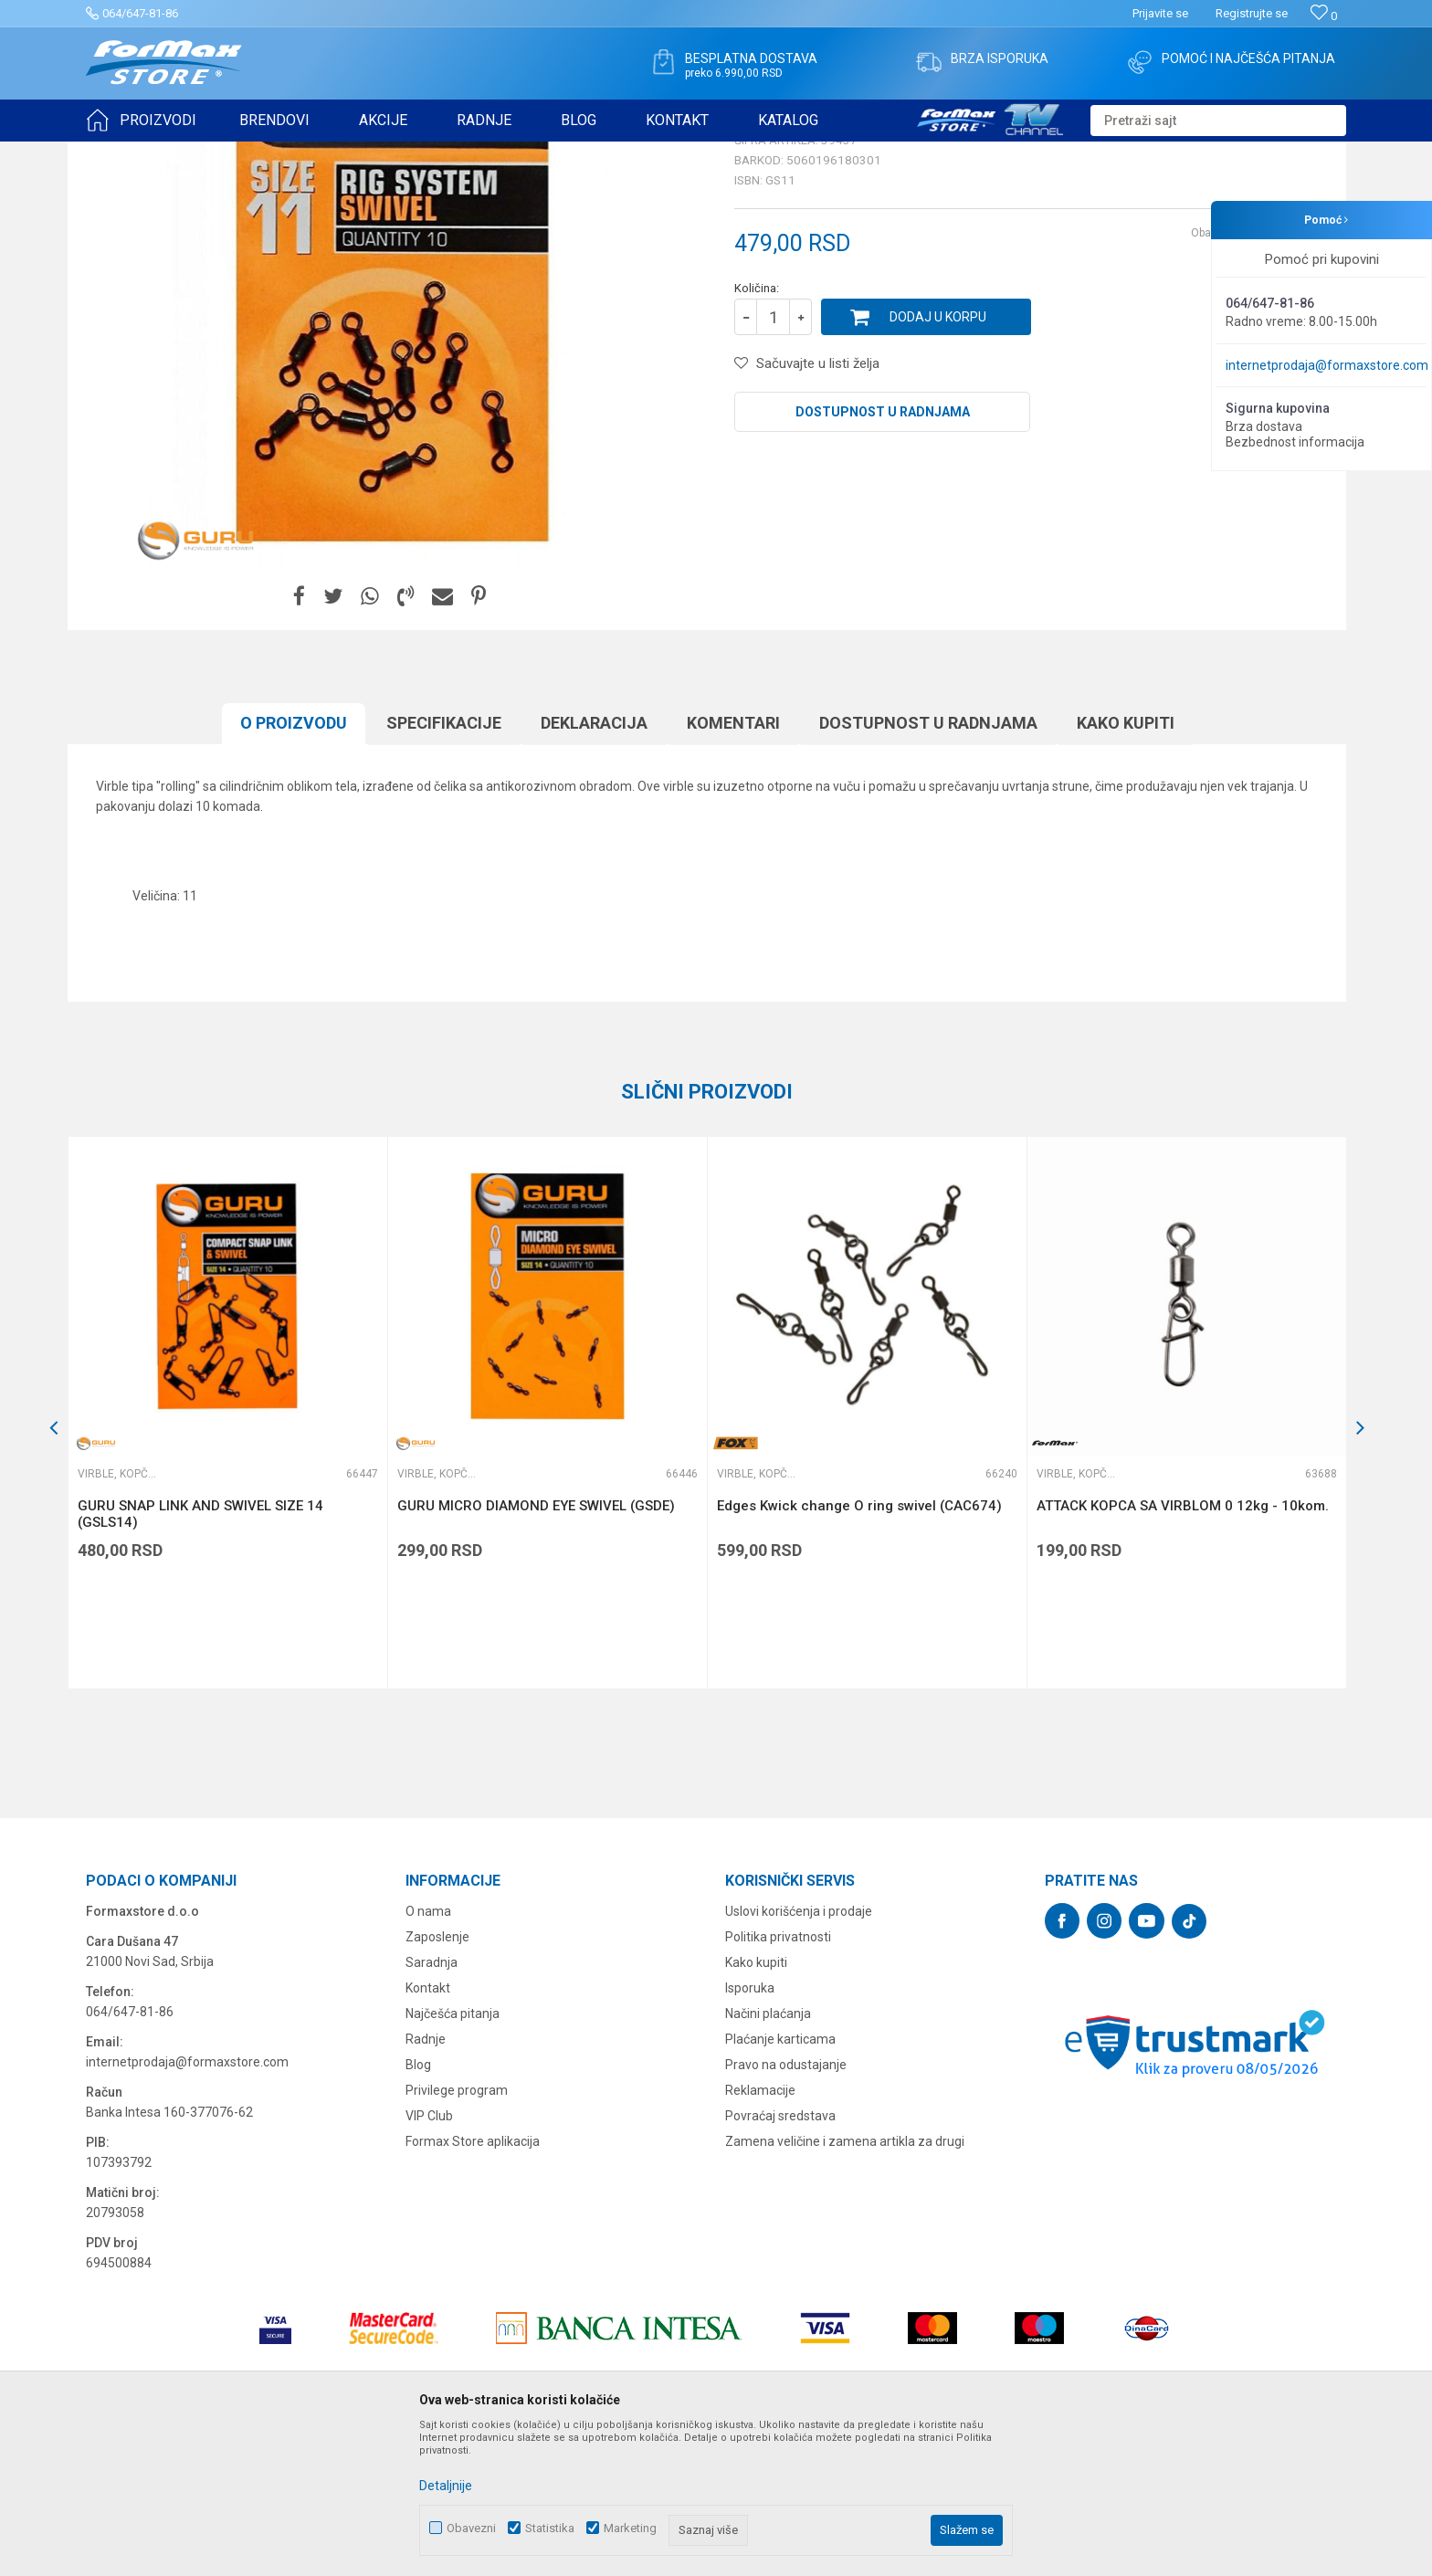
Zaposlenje (437, 2078)
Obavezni (471, 2528)
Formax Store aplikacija (472, 2283)
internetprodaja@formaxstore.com (1327, 365)
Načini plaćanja (768, 2155)
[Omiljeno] (1324, 16)
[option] (227, 1554)
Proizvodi (189, 153)
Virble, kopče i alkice (363, 153)
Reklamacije (760, 2231)
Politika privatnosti (778, 2078)
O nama (428, 2052)
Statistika (549, 2528)
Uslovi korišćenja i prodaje (798, 2052)
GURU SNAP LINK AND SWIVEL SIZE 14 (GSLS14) (200, 1655)
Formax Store (119, 153)
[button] (1218, 120)
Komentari (733, 864)
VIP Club (429, 2257)
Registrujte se (1252, 13)
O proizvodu (293, 864)
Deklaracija (594, 864)
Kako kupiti (1125, 864)
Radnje (425, 2180)
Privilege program (456, 2231)
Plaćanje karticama (780, 2180)
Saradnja (431, 2104)
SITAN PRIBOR (262, 153)
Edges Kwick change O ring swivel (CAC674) (859, 1647)
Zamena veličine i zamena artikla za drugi (844, 2283)
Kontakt (427, 2129)
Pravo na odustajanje (786, 2206)
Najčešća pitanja (452, 2155)
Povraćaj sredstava (780, 2257)
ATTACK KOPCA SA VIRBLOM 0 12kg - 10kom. (1183, 1647)
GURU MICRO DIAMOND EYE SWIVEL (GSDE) (536, 1647)
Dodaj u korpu (938, 458)
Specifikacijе (443, 864)
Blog (418, 2206)
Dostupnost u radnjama (882, 553)
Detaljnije (445, 2485)
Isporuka (749, 2129)
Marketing (630, 2528)
